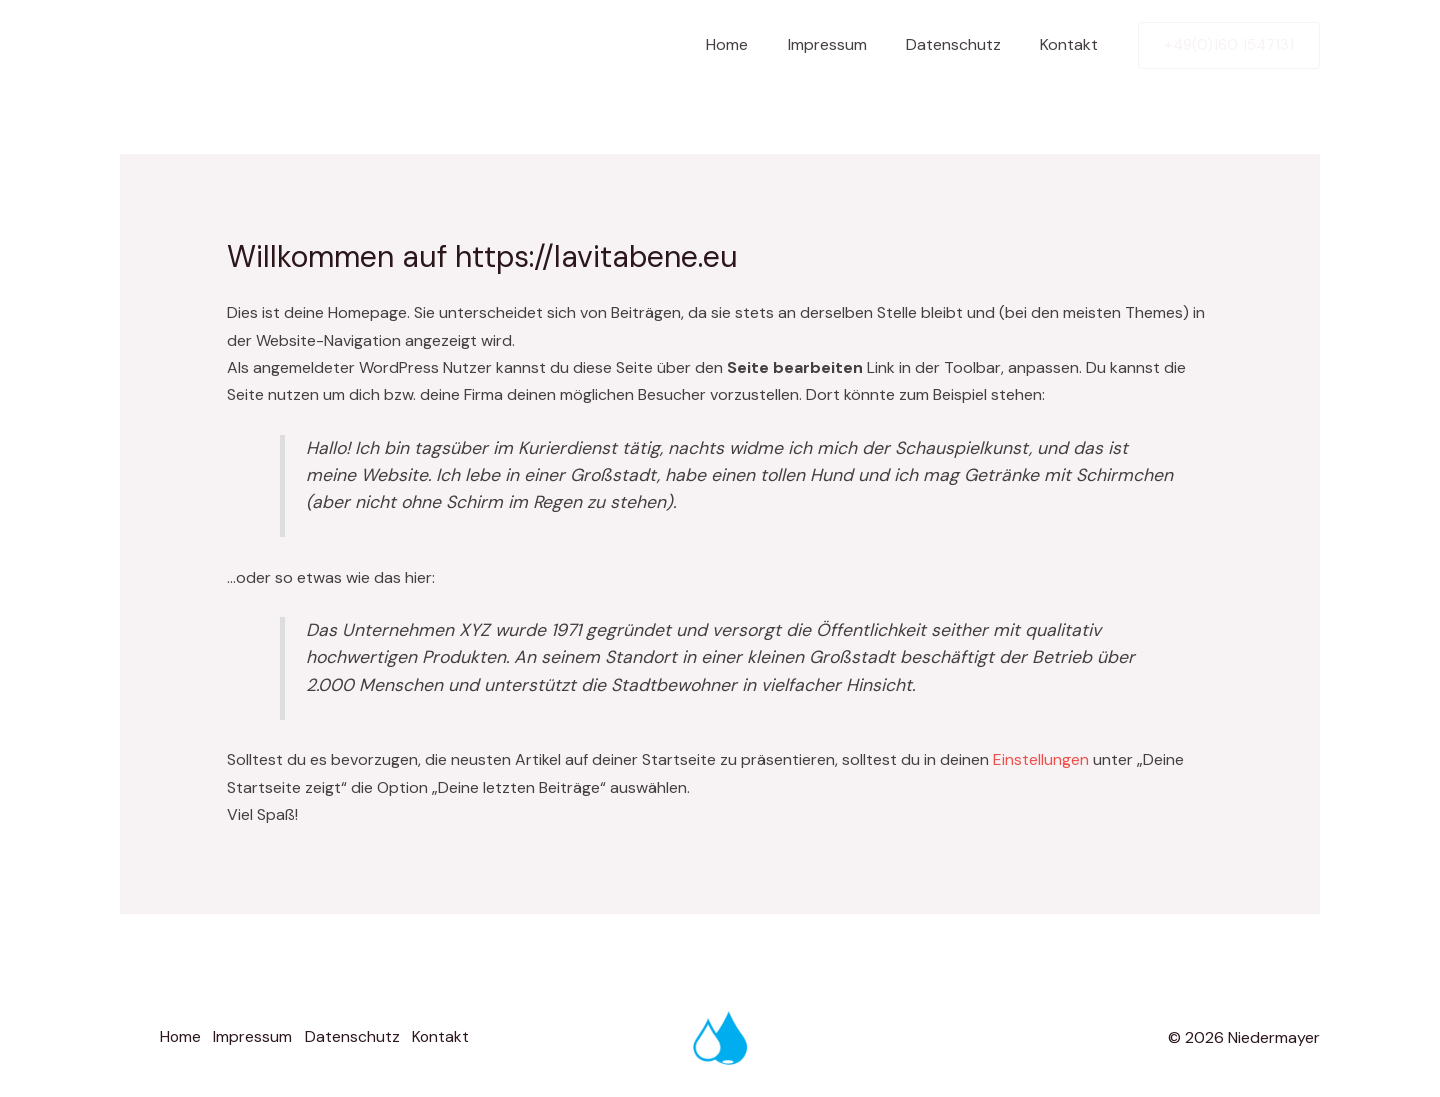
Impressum (845, 44)
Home (753, 44)
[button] (1229, 45)
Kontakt (1073, 44)
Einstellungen (1041, 759)
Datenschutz (964, 44)
